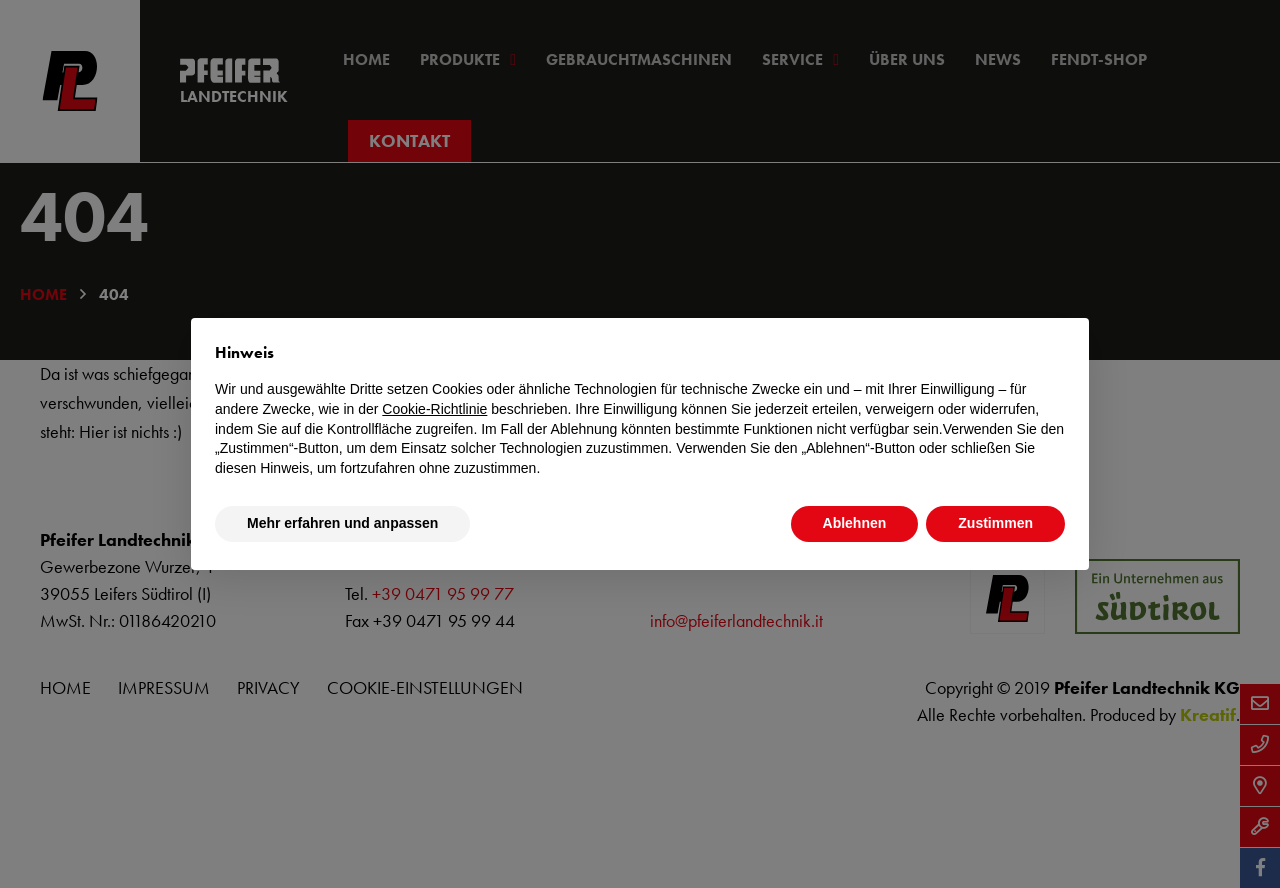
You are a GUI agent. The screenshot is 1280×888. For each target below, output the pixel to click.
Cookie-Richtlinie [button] (434, 409)
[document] (640, 410)
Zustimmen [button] (995, 523)
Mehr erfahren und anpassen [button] (342, 523)
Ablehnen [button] (855, 523)
